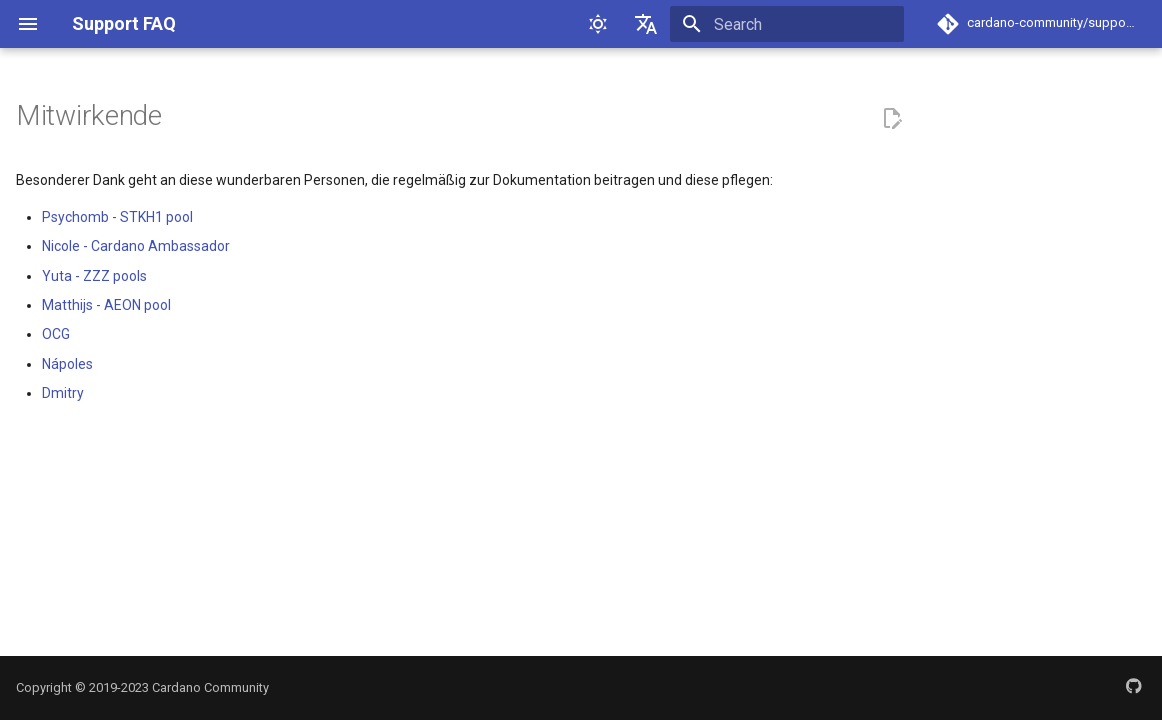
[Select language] (646, 24)
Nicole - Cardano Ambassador (136, 246)
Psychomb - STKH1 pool (117, 217)
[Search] (787, 24)
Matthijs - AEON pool (106, 305)
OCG (56, 334)
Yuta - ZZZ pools (94, 276)
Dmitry (63, 393)
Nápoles (67, 364)
